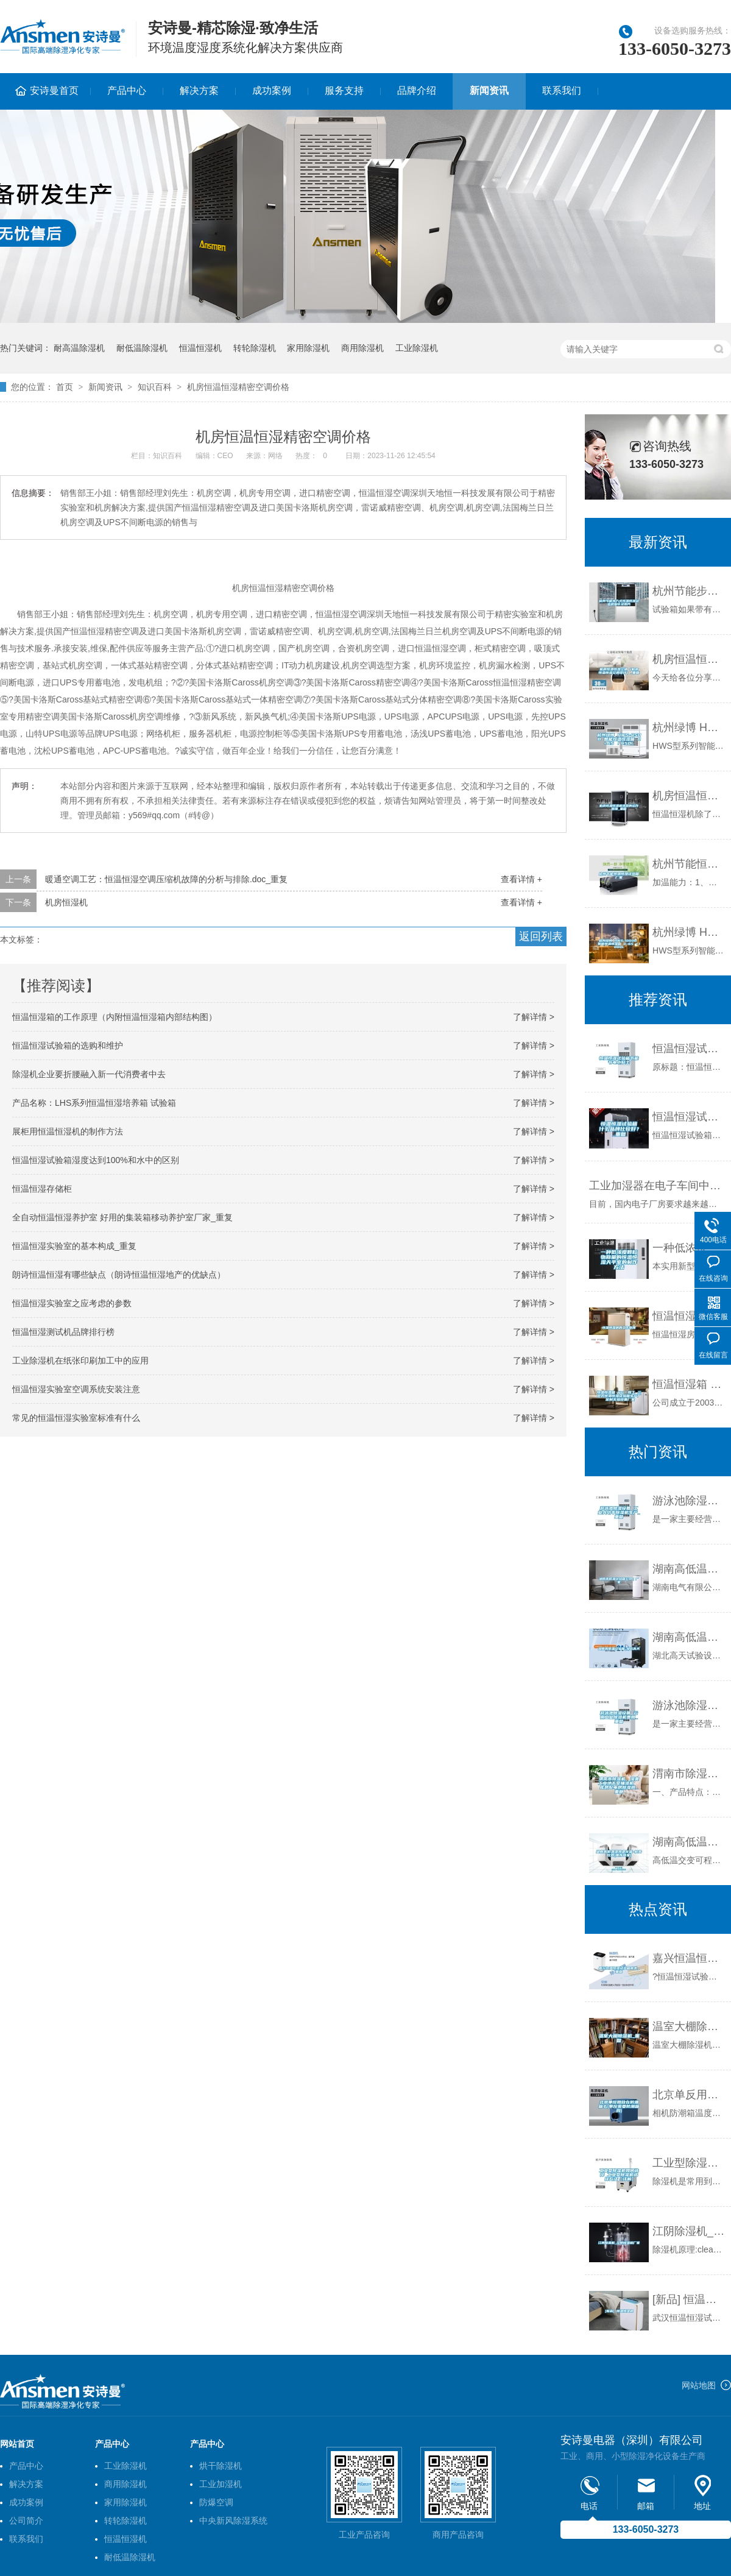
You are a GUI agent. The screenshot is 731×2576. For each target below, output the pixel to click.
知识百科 (155, 387)
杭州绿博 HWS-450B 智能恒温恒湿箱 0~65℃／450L (688, 727)
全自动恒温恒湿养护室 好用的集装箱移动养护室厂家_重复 (122, 1217)
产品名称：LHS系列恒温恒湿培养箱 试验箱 (94, 1103)
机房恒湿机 (66, 902)
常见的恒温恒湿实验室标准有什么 (76, 1418)
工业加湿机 (220, 2484)
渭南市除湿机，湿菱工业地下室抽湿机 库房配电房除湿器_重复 (688, 1773)
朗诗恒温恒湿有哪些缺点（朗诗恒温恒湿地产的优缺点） (118, 1274)
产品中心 (126, 90)
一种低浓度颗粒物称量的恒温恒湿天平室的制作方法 (688, 1248)
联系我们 (561, 90)
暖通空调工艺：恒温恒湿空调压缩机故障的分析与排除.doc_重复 (166, 879)
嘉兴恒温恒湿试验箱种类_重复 (688, 1958)
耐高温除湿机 (79, 348)
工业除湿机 (416, 348)
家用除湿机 (308, 348)
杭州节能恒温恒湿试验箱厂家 (688, 864)
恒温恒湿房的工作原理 (688, 1316)
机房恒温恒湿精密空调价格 (238, 387)
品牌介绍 (416, 90)
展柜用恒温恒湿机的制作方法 (67, 1131)
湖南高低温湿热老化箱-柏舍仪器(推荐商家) (688, 1842)
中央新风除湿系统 (233, 2520)
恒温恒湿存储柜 (42, 1189)
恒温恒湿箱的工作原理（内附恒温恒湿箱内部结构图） (114, 1017)
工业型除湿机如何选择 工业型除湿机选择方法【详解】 (688, 2163)
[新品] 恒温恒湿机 (688, 2299)
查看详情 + (521, 879)
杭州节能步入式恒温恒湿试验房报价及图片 (688, 591)
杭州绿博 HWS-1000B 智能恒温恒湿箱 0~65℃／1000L (688, 932)
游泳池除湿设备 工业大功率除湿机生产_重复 (688, 1501)
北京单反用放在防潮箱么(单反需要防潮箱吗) (688, 2095)
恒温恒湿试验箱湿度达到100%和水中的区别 (95, 1160)
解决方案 (199, 90)
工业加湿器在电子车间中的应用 (657, 1186)
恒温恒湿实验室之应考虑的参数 (72, 1303)
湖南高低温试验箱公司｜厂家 (688, 1569)
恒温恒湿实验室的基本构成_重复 (74, 1246)
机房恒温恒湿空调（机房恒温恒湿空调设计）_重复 (688, 659)
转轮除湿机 (254, 348)
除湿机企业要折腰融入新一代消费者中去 (89, 1074)
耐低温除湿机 (142, 348)
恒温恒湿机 (200, 348)
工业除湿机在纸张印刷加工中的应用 (80, 1360)
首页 (64, 387)
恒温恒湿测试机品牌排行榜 (63, 1332)
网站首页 (17, 2444)
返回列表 (541, 936)
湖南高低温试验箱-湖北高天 (688, 1637)
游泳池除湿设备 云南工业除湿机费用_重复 (688, 1705)
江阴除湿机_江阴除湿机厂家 (688, 2231)
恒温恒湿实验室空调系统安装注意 (76, 1389)
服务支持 (344, 90)
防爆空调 (216, 2502)
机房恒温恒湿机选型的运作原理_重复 (688, 796)
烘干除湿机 (220, 2466)
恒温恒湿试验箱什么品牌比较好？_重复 (688, 1117)
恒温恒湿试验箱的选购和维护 (67, 1045)
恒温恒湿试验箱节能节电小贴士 (688, 1048)
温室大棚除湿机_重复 (688, 2026)
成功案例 (271, 90)
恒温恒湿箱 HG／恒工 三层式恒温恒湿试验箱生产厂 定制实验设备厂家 (688, 1384)
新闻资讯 (489, 90)
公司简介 (26, 2520)
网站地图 (699, 2385)
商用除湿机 (362, 348)
